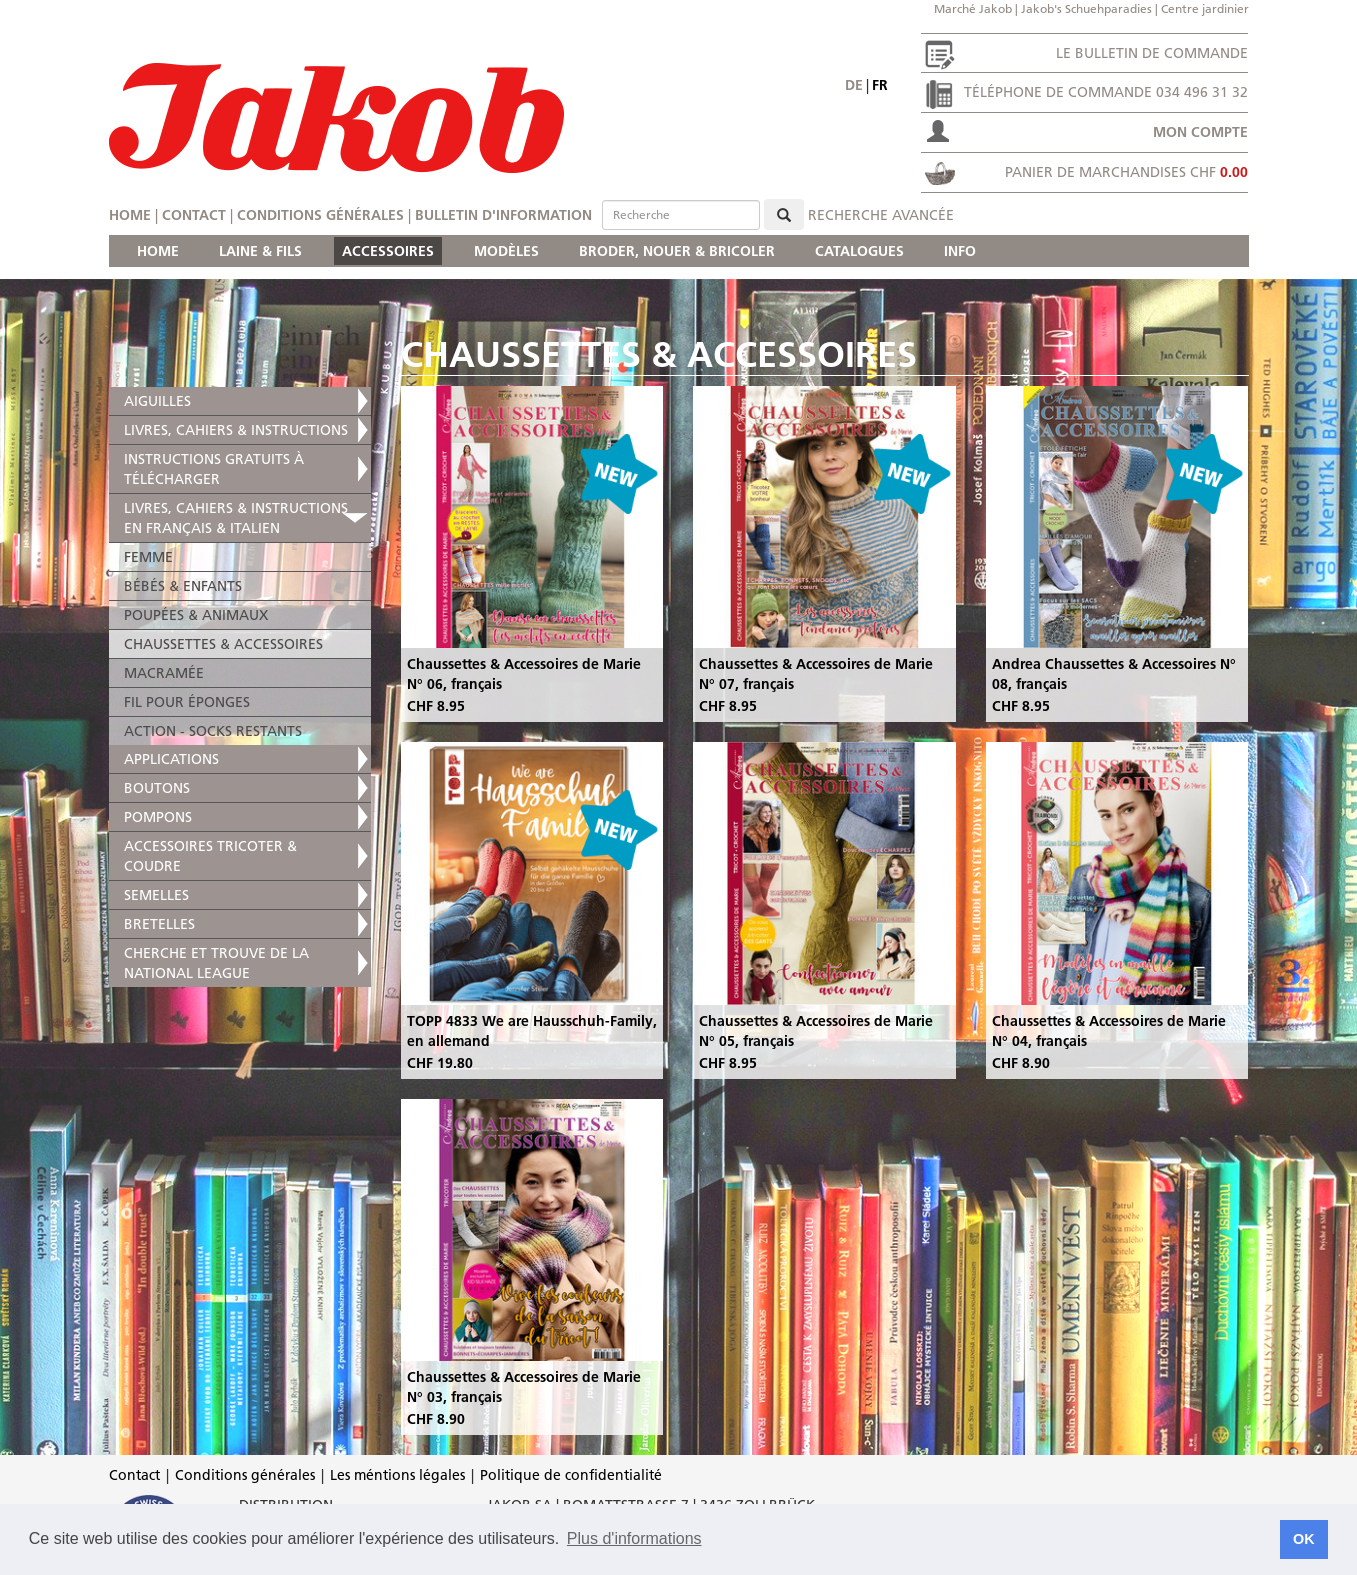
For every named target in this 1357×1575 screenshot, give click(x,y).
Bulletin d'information (503, 215)
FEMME (148, 557)
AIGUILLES (157, 401)
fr (880, 85)
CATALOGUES (859, 251)
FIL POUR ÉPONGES (187, 702)
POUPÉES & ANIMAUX (196, 615)
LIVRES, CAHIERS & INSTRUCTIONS (236, 430)
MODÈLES (506, 251)
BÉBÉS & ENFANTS (183, 586)
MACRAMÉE (164, 673)
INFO (960, 251)
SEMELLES (156, 895)
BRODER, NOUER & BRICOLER (677, 251)
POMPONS (158, 817)
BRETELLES (159, 924)
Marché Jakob (973, 8)
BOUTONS (157, 788)
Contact (194, 215)
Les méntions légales (397, 1475)
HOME (158, 251)
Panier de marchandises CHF (1126, 172)
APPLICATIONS (171, 759)
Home (130, 215)
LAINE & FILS (260, 251)
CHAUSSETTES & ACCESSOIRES (223, 644)
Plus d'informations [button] (634, 1538)
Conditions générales (320, 215)
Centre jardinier (1205, 8)
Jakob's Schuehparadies (1086, 8)
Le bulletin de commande (1152, 53)
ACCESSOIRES (388, 251)
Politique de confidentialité (571, 1475)
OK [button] (1304, 1539)
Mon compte (1200, 132)
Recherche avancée (881, 215)
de (854, 85)
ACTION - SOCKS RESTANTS (213, 731)
